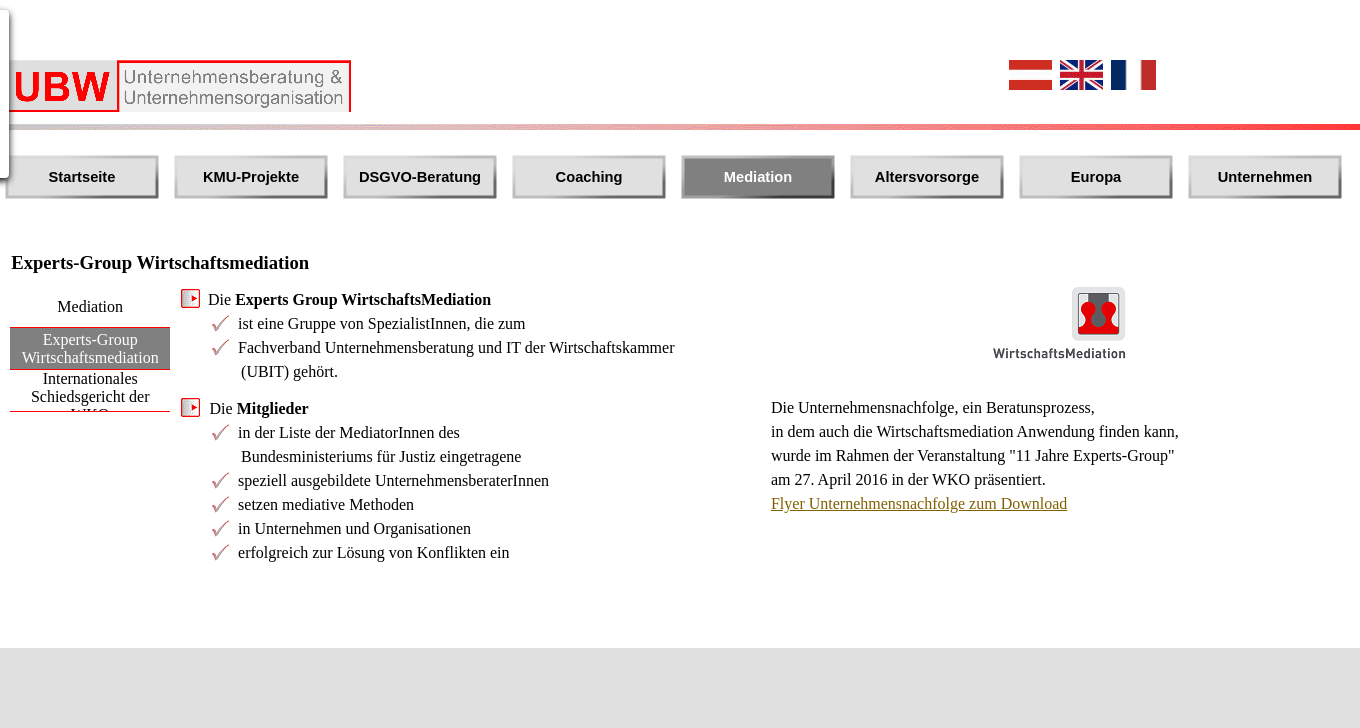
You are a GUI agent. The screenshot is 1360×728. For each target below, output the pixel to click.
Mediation (758, 177)
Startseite (82, 177)
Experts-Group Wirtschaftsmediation (90, 348)
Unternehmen (1265, 177)
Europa (1096, 177)
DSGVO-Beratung (420, 177)
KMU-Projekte (251, 177)
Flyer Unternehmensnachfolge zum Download (919, 503)
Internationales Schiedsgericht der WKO (90, 396)
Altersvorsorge (927, 177)
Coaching (589, 177)
